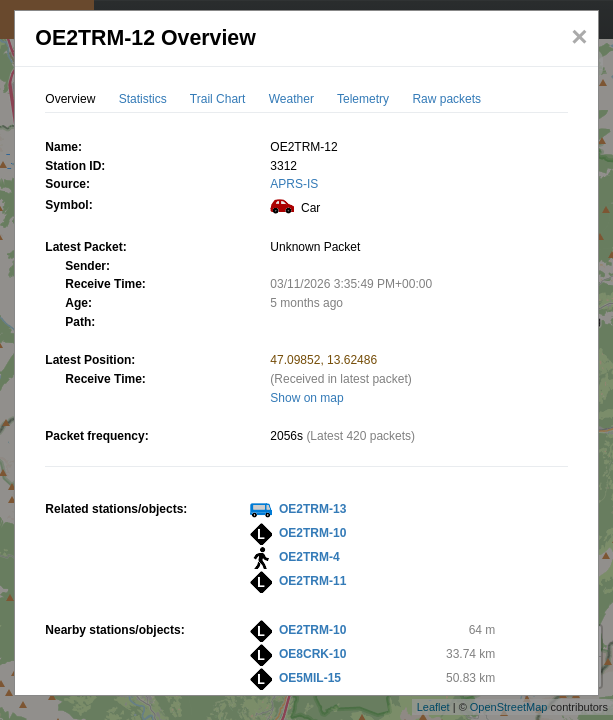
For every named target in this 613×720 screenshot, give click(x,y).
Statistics (143, 99)
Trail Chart (218, 99)
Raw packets (446, 99)
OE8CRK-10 (312, 654)
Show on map (306, 398)
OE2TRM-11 (312, 581)
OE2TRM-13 (312, 509)
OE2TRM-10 (312, 533)
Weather (291, 99)
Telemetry (363, 99)
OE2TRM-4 (309, 557)
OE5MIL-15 (310, 678)
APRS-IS (294, 184)
